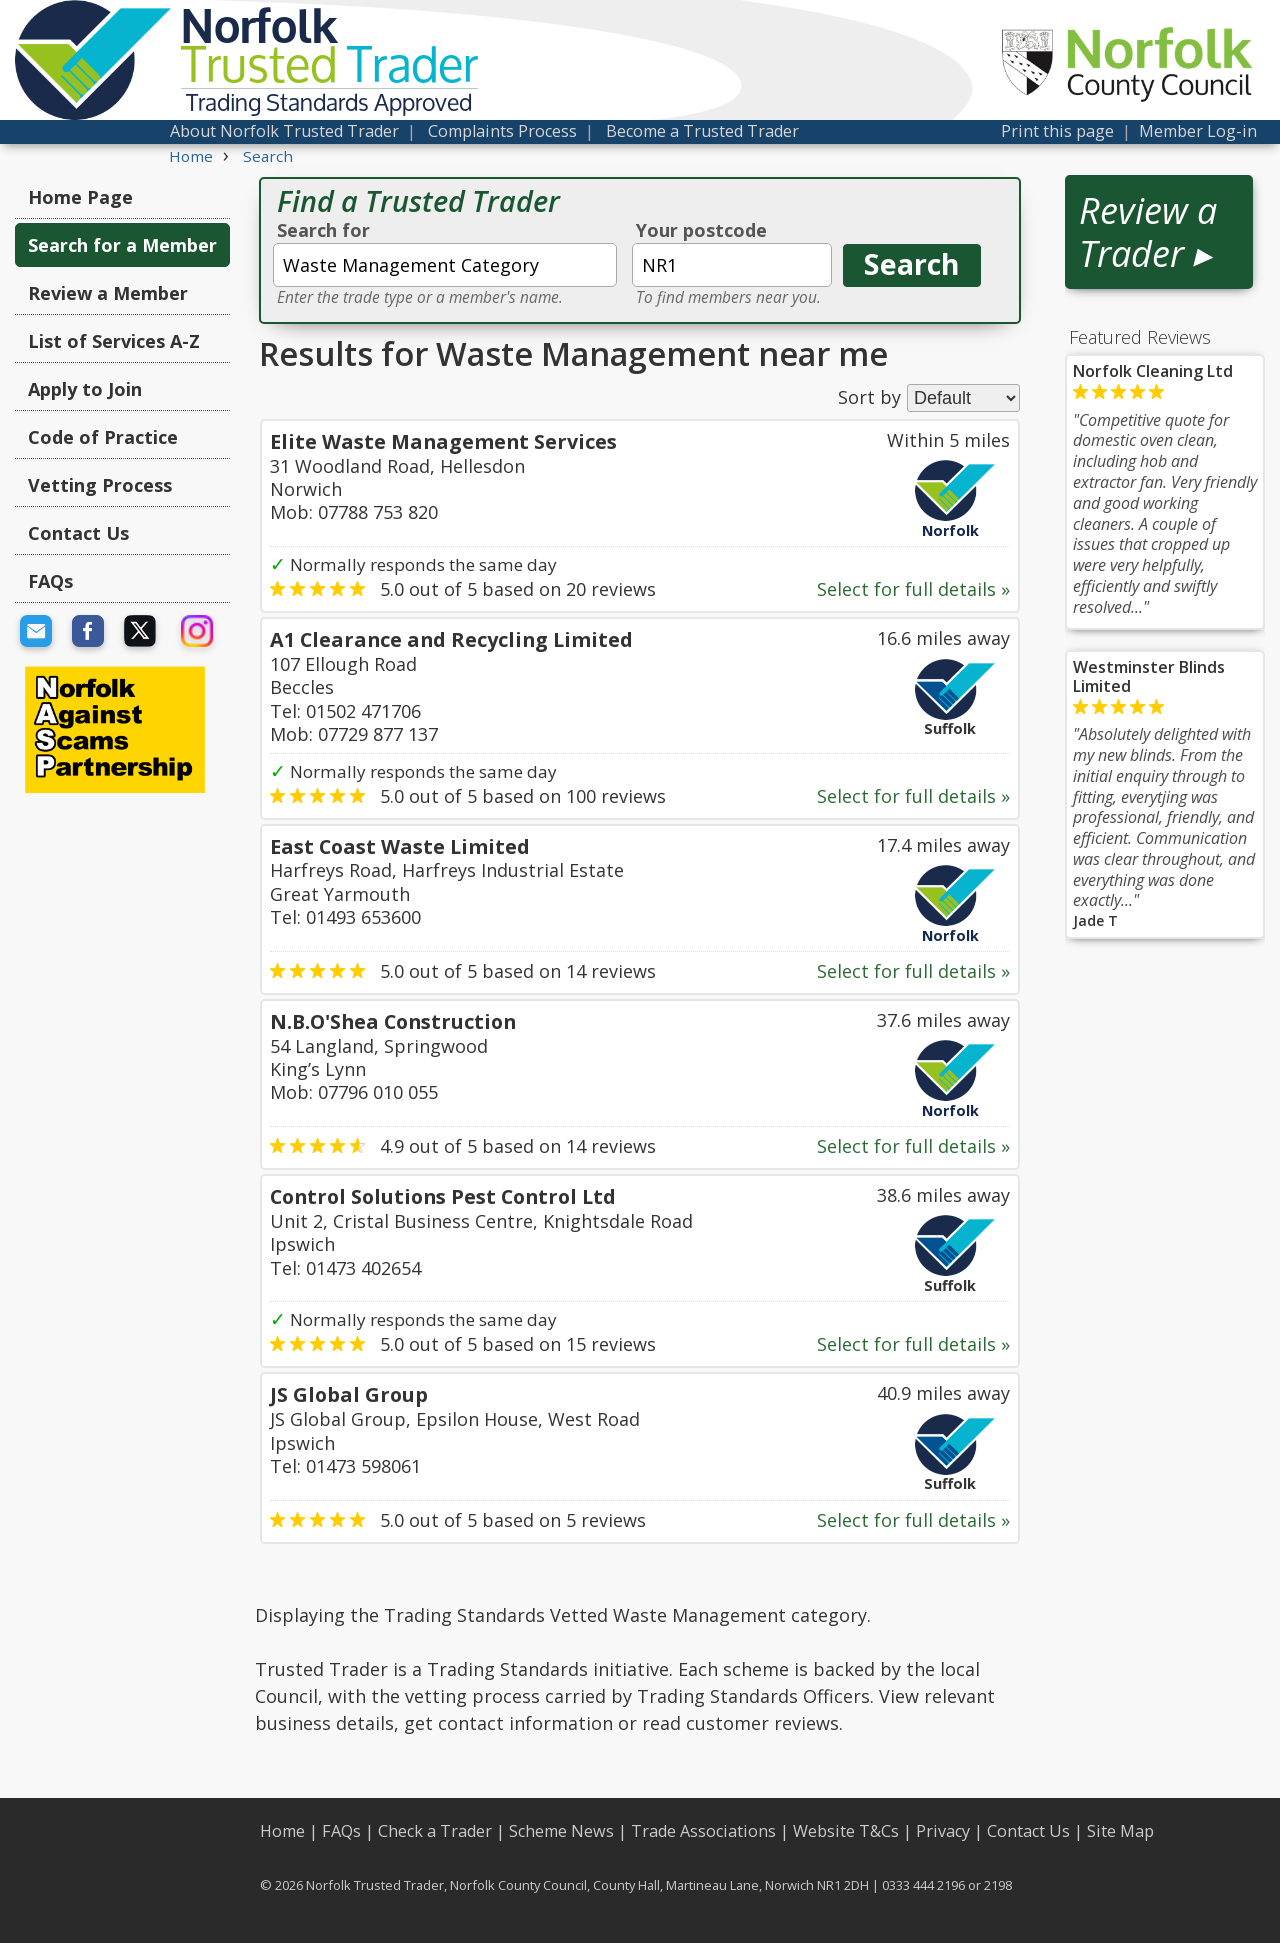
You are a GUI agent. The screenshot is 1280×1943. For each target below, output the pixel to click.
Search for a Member (122, 245)
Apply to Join (85, 389)
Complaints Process (502, 131)
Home (282, 1831)
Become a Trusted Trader (702, 131)
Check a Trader (435, 1831)
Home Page (80, 197)
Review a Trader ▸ (1148, 232)
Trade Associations (703, 1831)
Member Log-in (1198, 131)
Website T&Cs (846, 1831)
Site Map (1120, 1831)
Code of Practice (103, 437)
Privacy (943, 1831)
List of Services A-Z (114, 341)
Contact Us (78, 533)
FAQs (50, 581)
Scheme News (561, 1831)
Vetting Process (100, 485)
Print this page (1057, 131)
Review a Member (108, 293)
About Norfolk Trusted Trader (284, 131)
